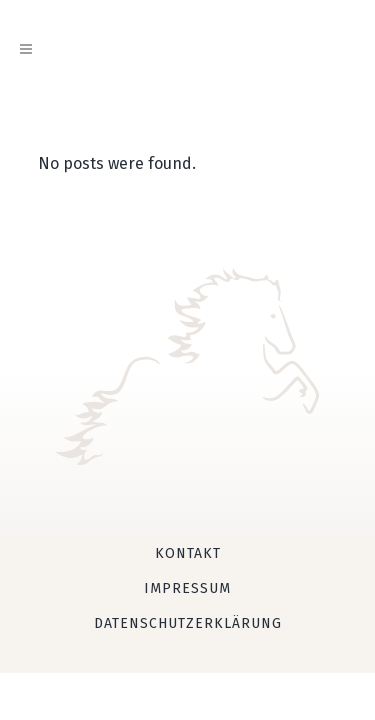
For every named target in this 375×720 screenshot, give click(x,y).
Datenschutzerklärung (188, 623)
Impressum (187, 588)
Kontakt (188, 553)
